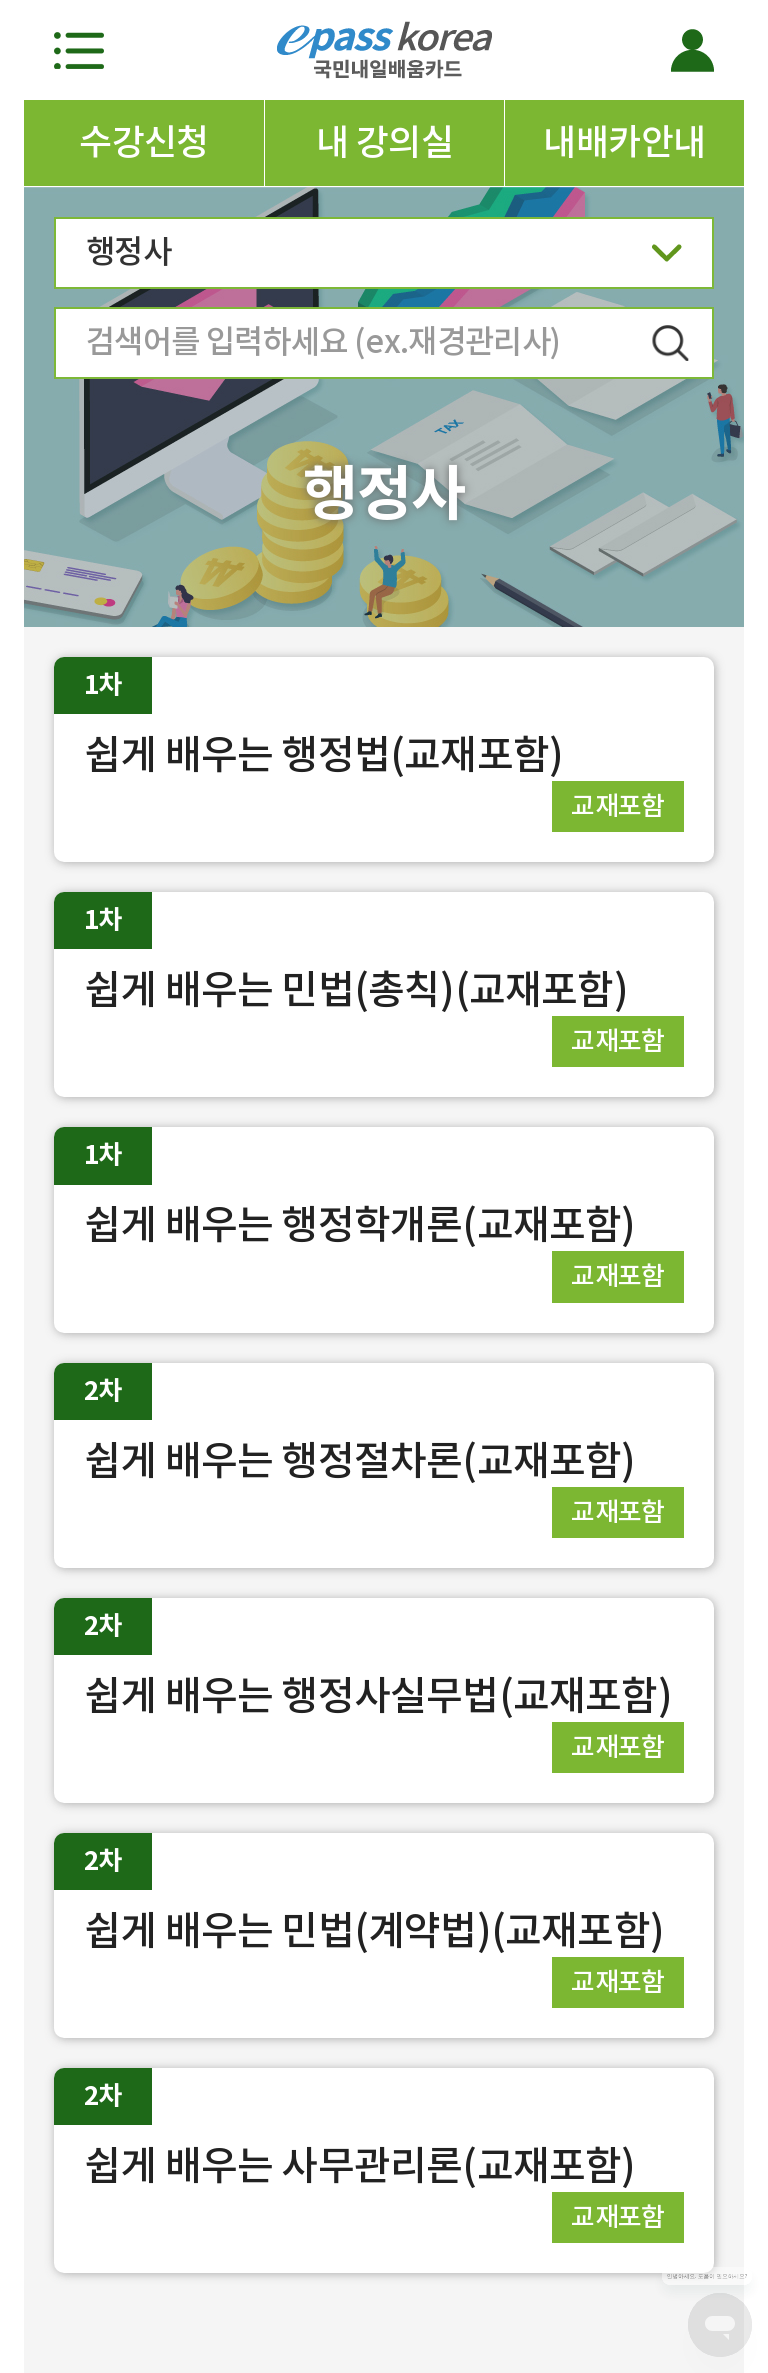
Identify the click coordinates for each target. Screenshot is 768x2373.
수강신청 (144, 142)
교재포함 (618, 805)
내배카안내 (624, 142)
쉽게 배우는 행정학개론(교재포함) (360, 1224)
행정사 (384, 258)
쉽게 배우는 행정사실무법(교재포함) (378, 1695)
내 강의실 (384, 142)
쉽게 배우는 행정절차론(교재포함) (360, 1460)
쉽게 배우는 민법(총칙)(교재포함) (356, 989)
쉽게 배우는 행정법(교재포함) (323, 754)
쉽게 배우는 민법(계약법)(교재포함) (374, 1930)
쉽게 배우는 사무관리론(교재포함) (360, 2165)
